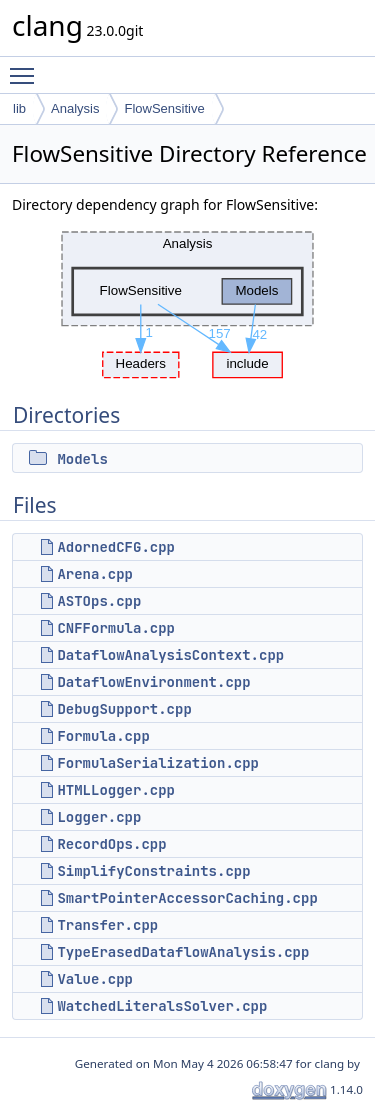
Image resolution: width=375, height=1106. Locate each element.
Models (82, 459)
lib (19, 108)
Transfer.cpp (107, 925)
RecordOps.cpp (111, 844)
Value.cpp (95, 979)
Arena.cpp (95, 574)
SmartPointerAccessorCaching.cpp (187, 898)
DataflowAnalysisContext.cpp (170, 655)
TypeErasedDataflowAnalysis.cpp (183, 952)
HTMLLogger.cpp (116, 790)
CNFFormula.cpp (116, 628)
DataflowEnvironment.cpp (153, 682)
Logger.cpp (99, 817)
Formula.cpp (103, 736)
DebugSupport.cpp (124, 709)
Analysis (75, 108)
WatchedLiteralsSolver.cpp (162, 1006)
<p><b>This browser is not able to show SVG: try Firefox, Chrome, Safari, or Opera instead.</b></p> (187, 299)
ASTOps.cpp (99, 601)
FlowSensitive (164, 108)
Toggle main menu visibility (27, 67)
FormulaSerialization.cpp (158, 763)
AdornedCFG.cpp (116, 547)
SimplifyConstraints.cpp (153, 871)
